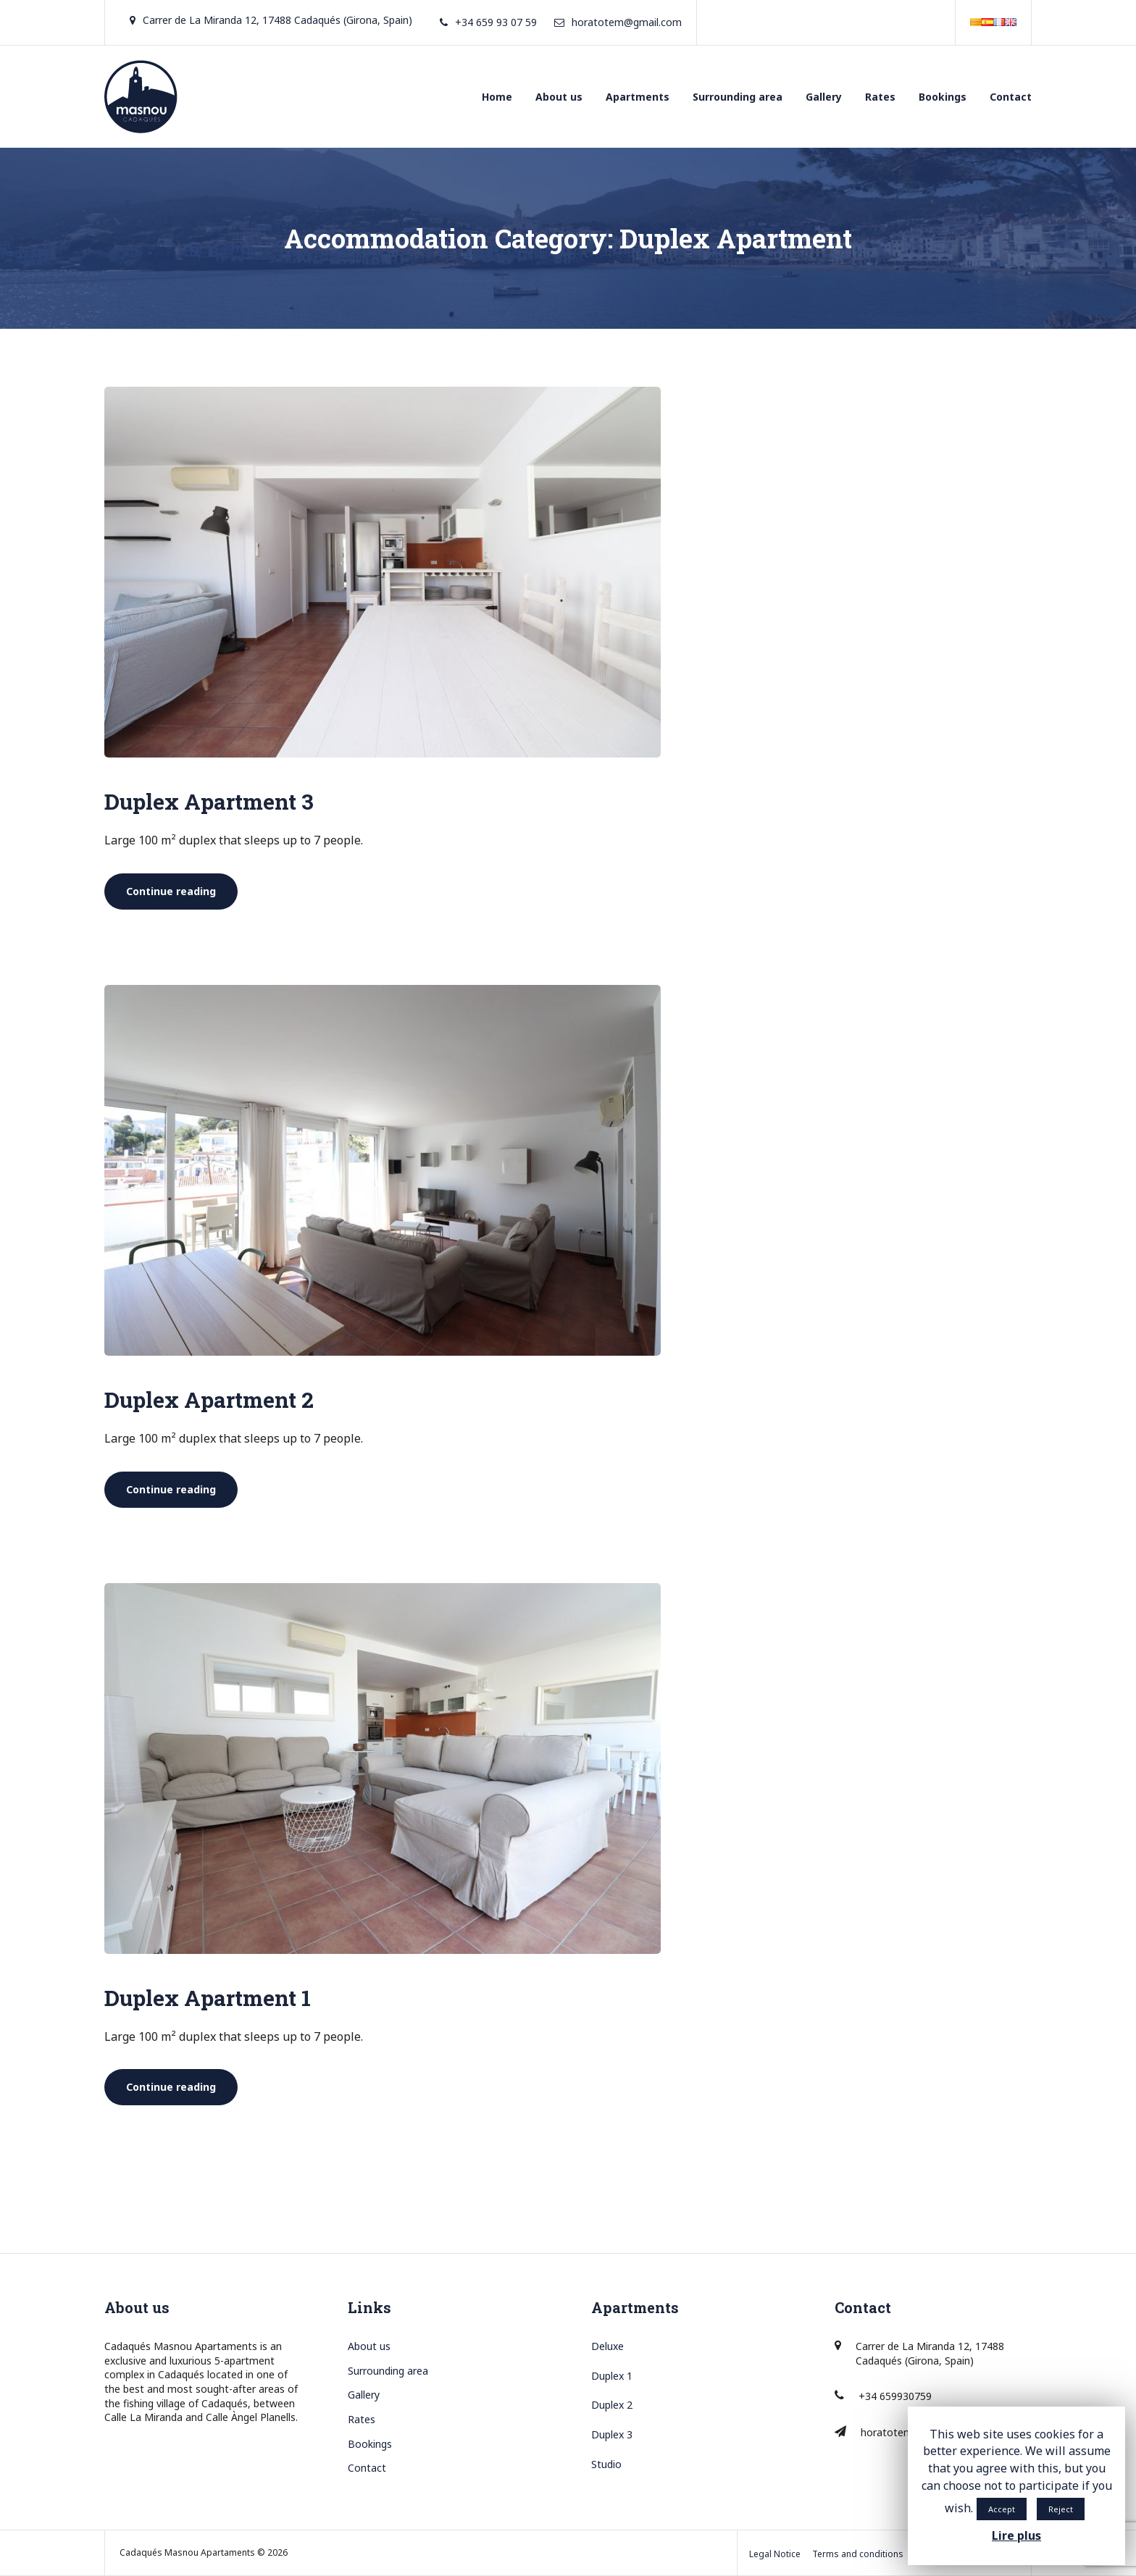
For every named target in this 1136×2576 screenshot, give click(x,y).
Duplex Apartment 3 (209, 801)
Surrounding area (737, 97)
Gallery (824, 97)
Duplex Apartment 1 (207, 1998)
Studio (606, 2464)
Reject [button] (1060, 2509)
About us (558, 97)
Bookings (942, 97)
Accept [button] (1001, 2509)
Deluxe (607, 2346)
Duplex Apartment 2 (209, 1399)
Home (497, 97)
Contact (1011, 97)
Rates (880, 97)
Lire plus (1016, 2535)
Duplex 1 (611, 2376)
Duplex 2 (611, 2405)
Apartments (637, 97)
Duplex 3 (611, 2434)
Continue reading (182, 891)
